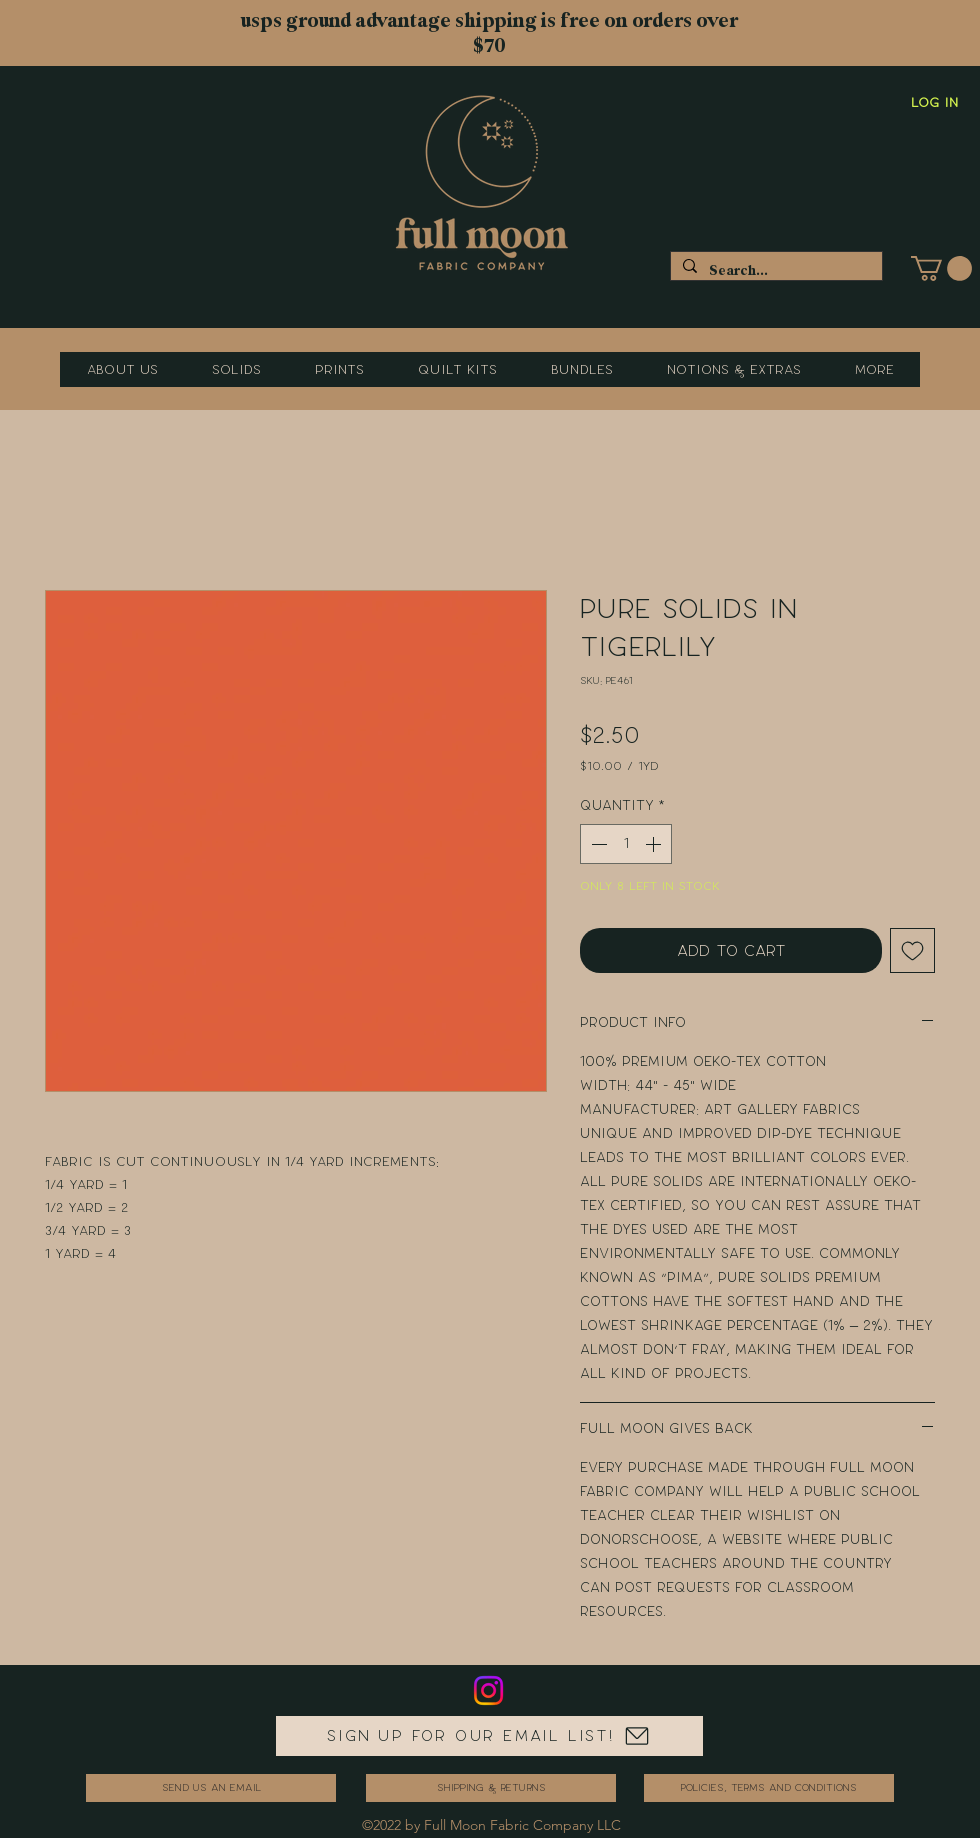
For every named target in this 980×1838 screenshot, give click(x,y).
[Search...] (774, 270)
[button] (941, 268)
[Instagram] (488, 1690)
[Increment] (655, 844)
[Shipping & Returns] (491, 1788)
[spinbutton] (626, 844)
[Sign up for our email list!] (489, 1736)
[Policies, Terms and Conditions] (769, 1788)
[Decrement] (597, 844)
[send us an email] (211, 1788)
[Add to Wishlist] (912, 950)
